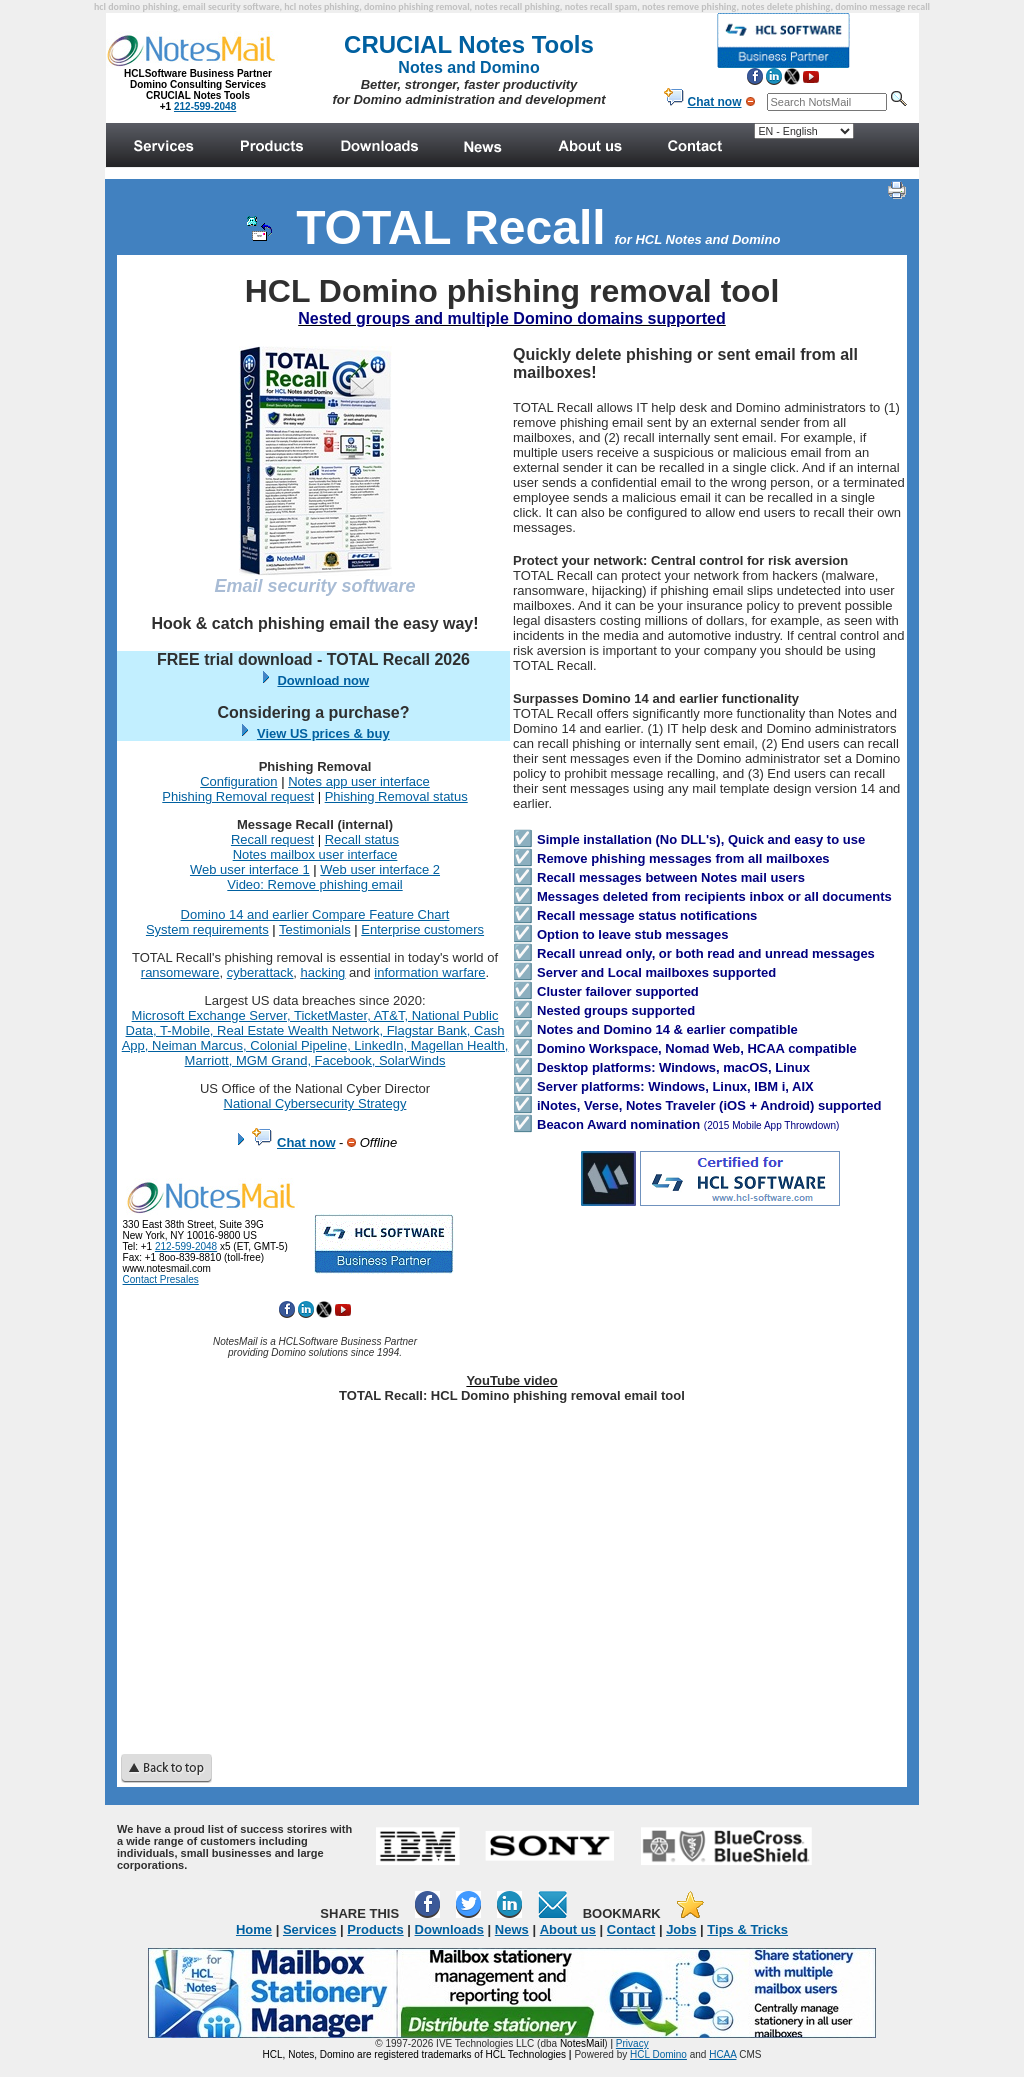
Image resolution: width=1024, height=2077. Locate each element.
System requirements (207, 929)
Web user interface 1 (250, 869)
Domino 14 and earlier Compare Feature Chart (315, 914)
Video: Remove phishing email (314, 884)
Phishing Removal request (238, 796)
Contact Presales (161, 1279)
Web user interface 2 (380, 869)
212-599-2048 (186, 1246)
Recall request (272, 839)
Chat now (306, 1142)
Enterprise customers (422, 929)
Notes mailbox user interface (315, 854)
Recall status (362, 839)
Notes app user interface (359, 781)
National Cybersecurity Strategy (315, 1103)
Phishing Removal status (396, 796)
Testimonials (315, 929)
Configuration (238, 781)
